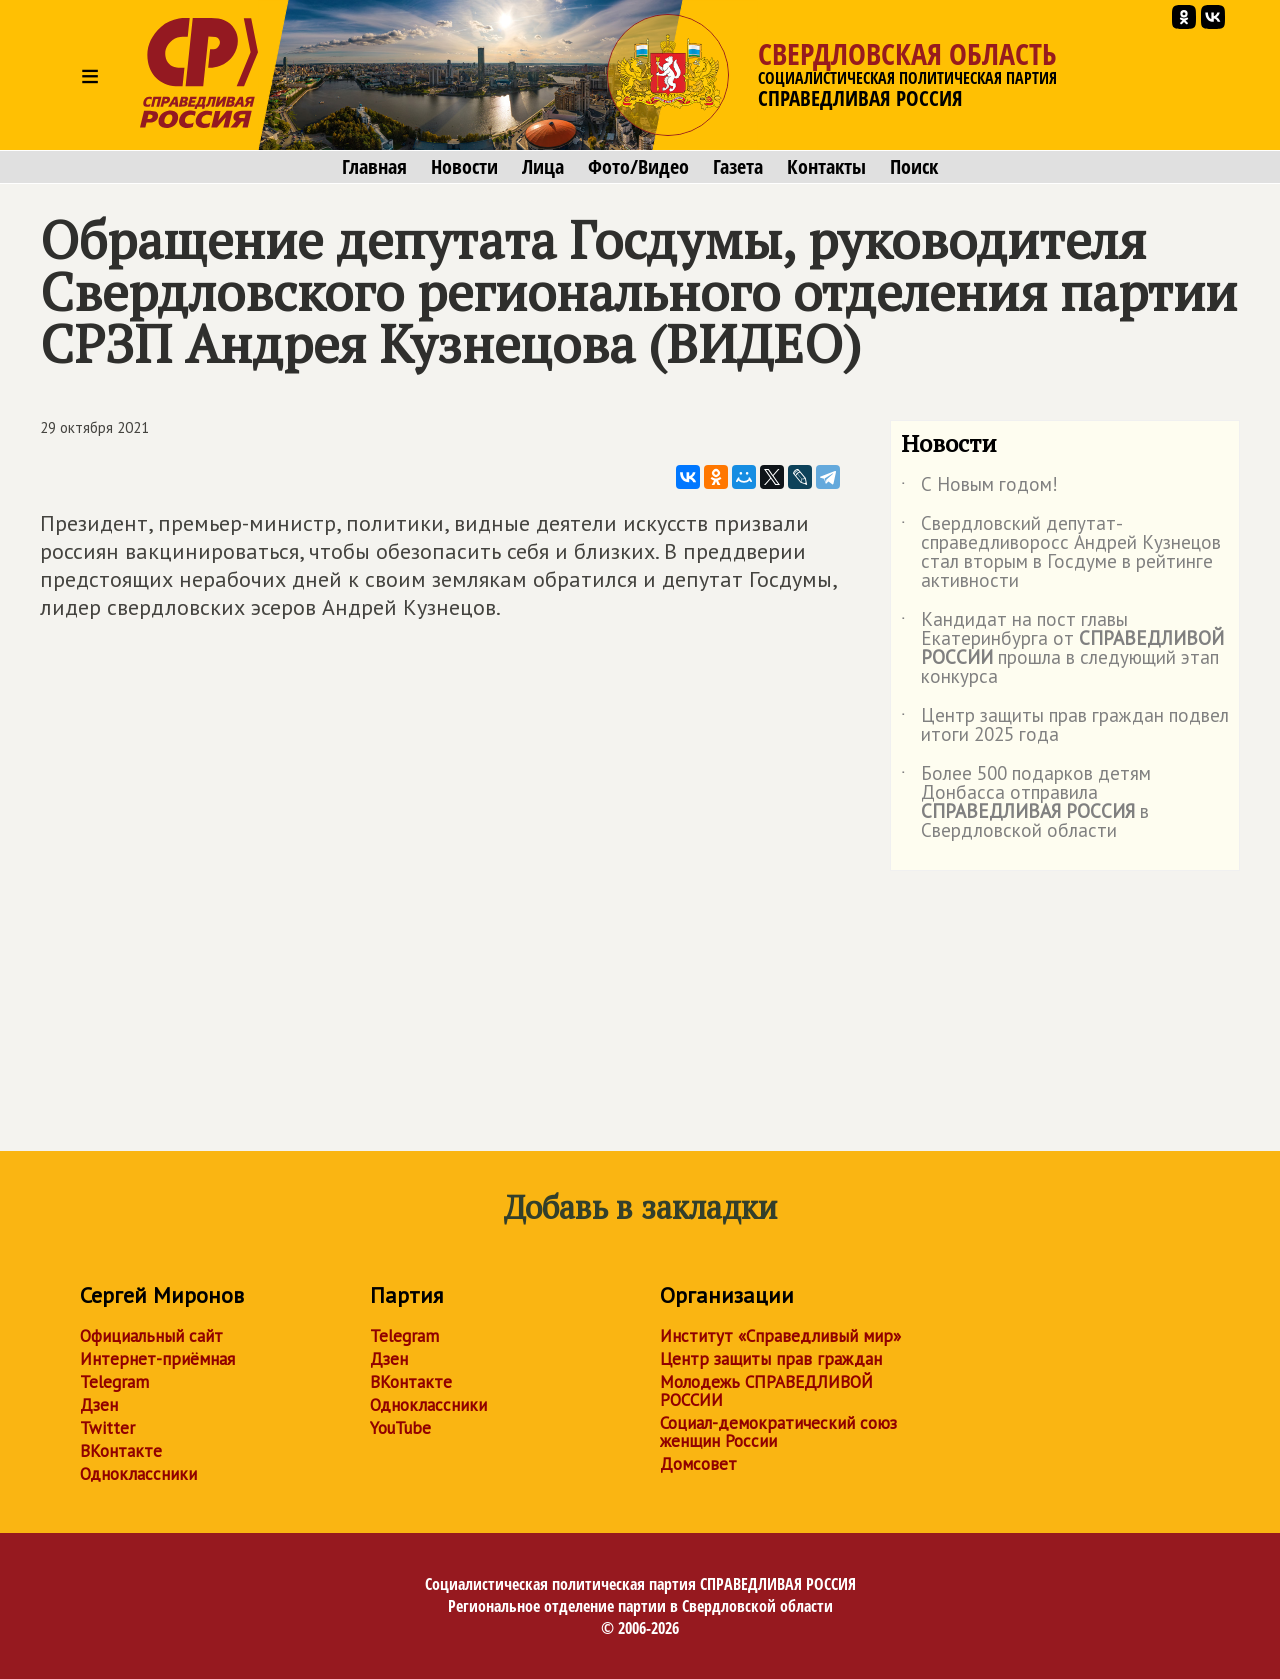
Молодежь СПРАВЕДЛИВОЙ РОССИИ (766, 1391)
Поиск (914, 167)
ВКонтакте (121, 1451)
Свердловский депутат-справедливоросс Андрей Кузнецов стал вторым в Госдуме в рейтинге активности (1061, 553)
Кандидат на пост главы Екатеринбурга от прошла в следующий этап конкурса (1062, 649)
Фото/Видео (638, 167)
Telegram (114, 1382)
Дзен (99, 1405)
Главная (374, 167)
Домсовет (698, 1464)
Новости (464, 167)
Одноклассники (138, 1474)
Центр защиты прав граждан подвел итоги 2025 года (1065, 726)
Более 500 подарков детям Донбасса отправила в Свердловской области (1026, 803)
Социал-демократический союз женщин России (778, 1432)
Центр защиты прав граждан (771, 1359)
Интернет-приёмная (157, 1359)
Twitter (107, 1428)
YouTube (400, 1428)
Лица (543, 167)
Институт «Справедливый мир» (780, 1336)
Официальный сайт (151, 1336)
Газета (738, 167)
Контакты (826, 167)
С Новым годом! (979, 488)
